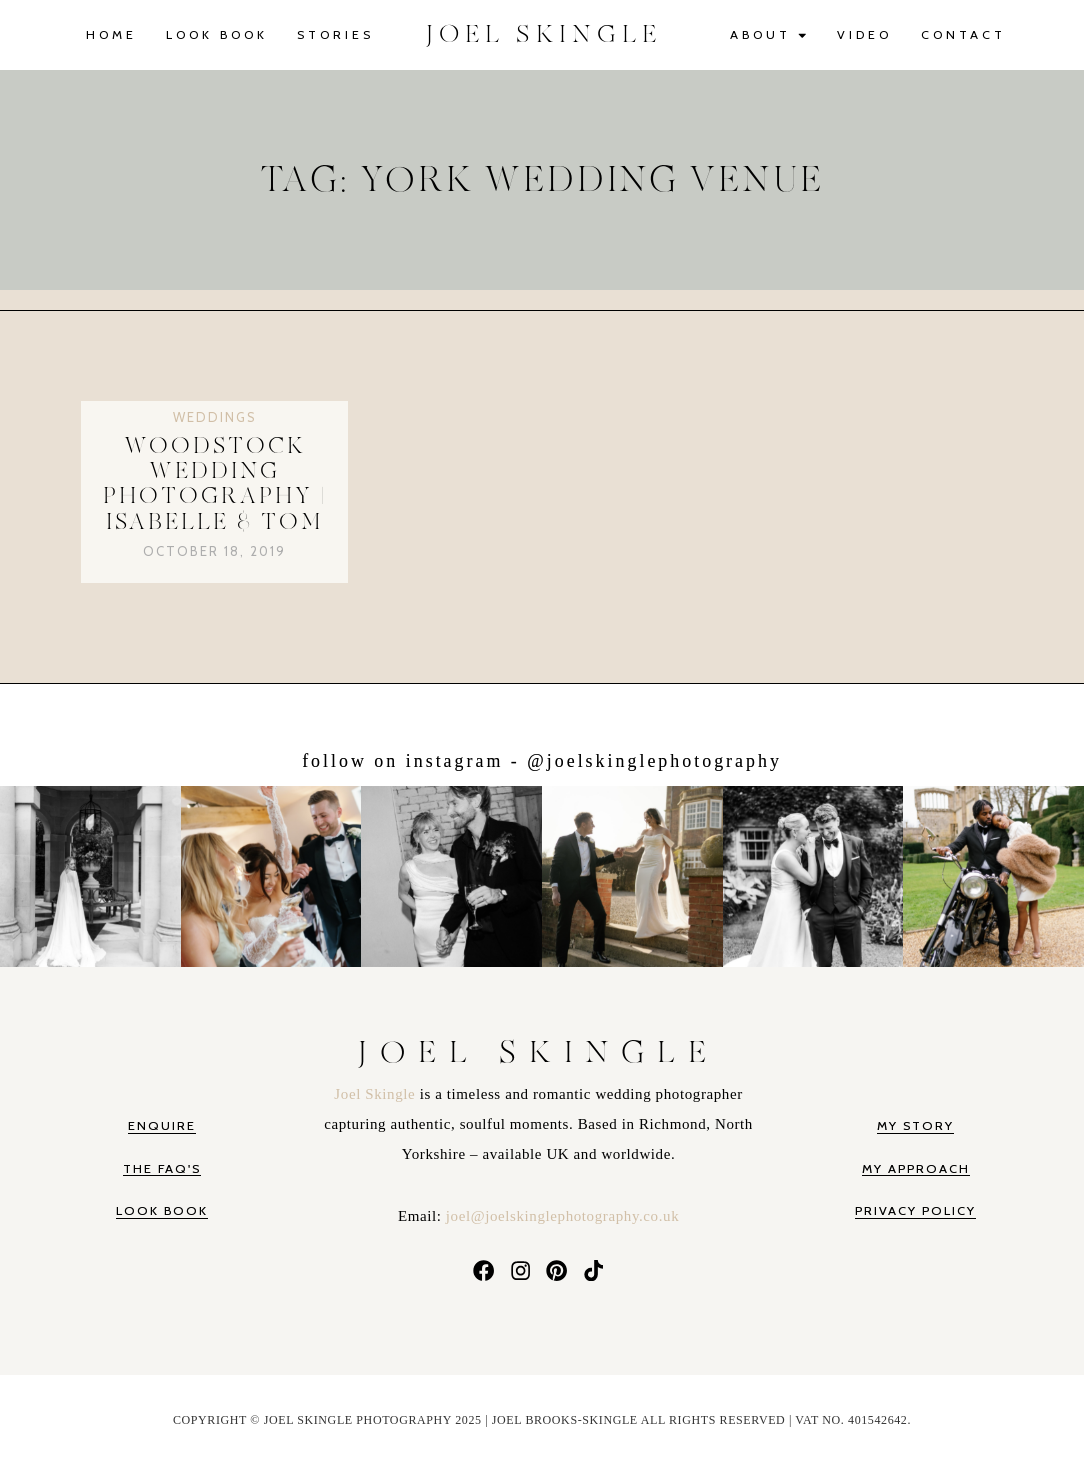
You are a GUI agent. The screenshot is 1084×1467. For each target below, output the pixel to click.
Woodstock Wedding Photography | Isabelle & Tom (215, 484)
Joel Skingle (376, 1094)
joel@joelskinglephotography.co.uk (562, 1216)
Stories (335, 34)
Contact (963, 34)
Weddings (215, 417)
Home (111, 34)
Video (864, 34)
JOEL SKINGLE (544, 34)
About (769, 35)
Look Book (217, 34)
